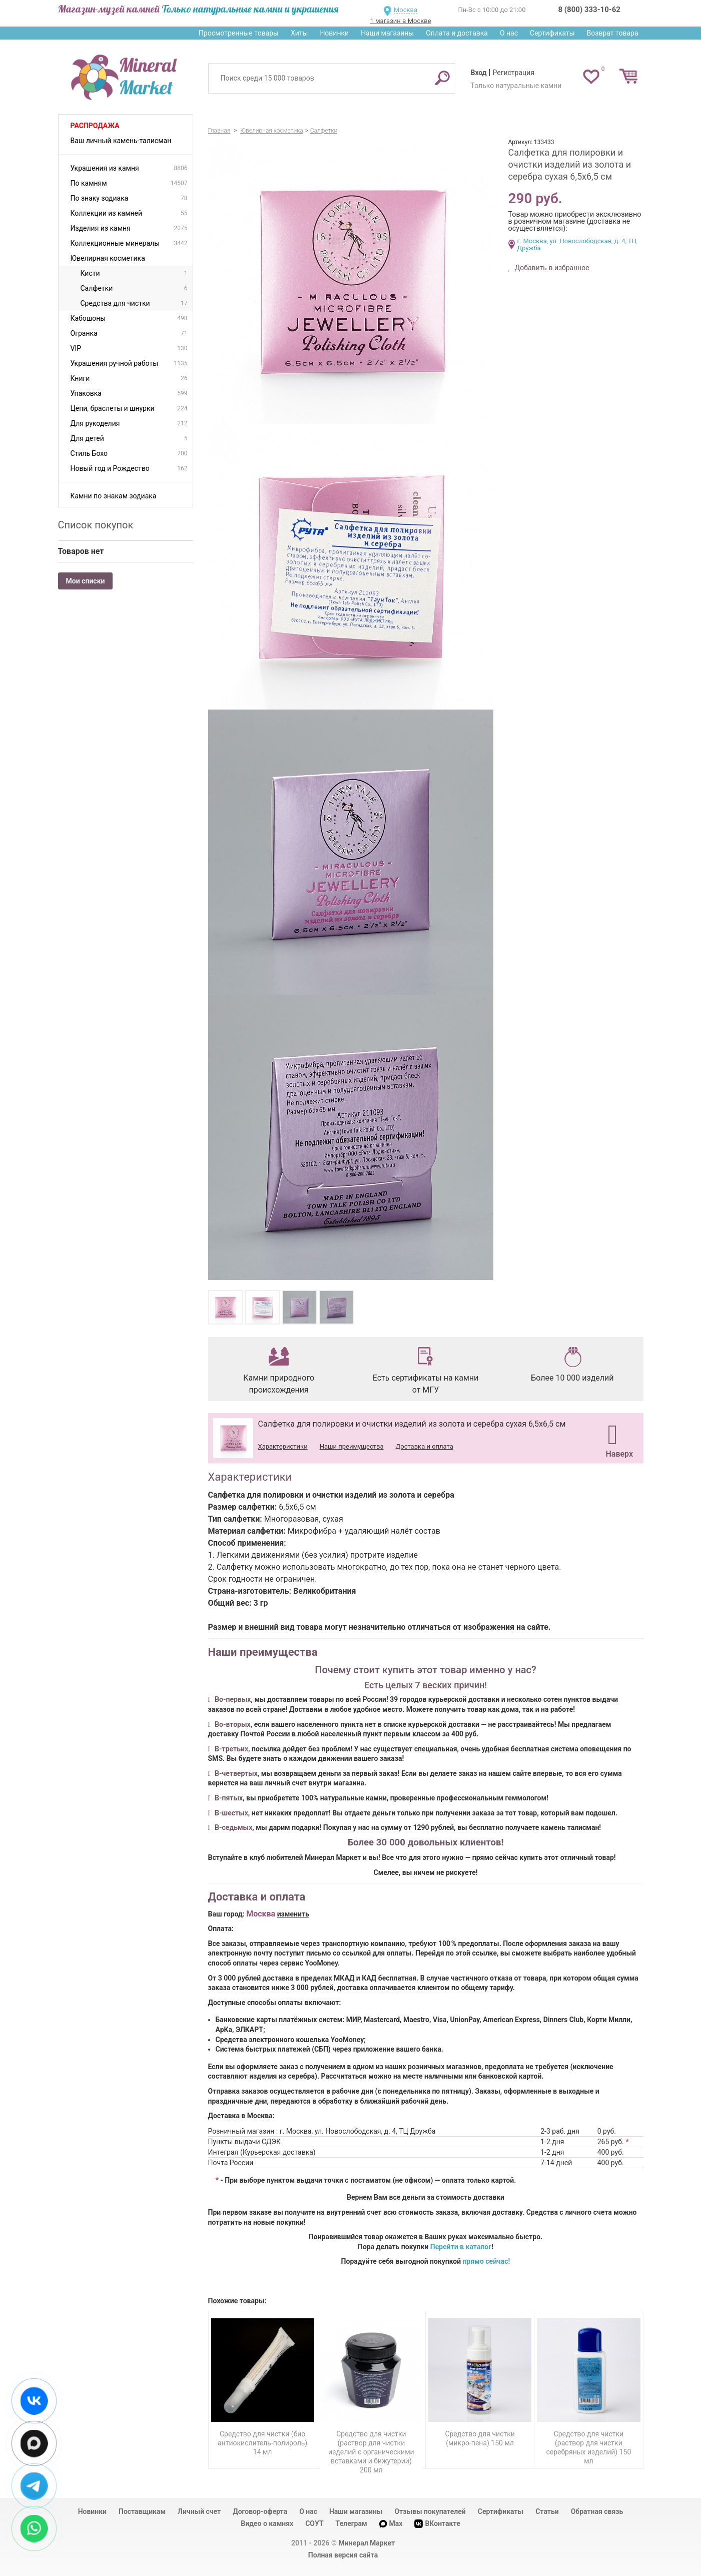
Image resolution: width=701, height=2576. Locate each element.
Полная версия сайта (343, 2555)
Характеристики (283, 1446)
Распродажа (95, 126)
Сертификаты (552, 33)
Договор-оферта (260, 2511)
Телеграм (351, 2523)
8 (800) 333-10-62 (589, 9)
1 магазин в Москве (400, 21)
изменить (293, 1914)
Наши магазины (387, 33)
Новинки (334, 33)
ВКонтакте (437, 2523)
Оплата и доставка (457, 33)
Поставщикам (142, 2511)
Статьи (546, 2511)
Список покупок (96, 525)
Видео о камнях (267, 2523)
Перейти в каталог (460, 2247)
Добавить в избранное (551, 268)
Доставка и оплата (424, 1446)
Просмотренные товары (239, 33)
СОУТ (314, 2523)
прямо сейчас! (486, 2261)
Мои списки (85, 581)
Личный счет (199, 2511)
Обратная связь (597, 2511)
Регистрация (513, 73)
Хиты (299, 33)
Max (391, 2523)
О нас (509, 33)
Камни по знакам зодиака (114, 496)
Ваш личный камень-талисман (121, 141)
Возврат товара (612, 33)
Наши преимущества (352, 1446)
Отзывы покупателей (429, 2511)
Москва (405, 10)
